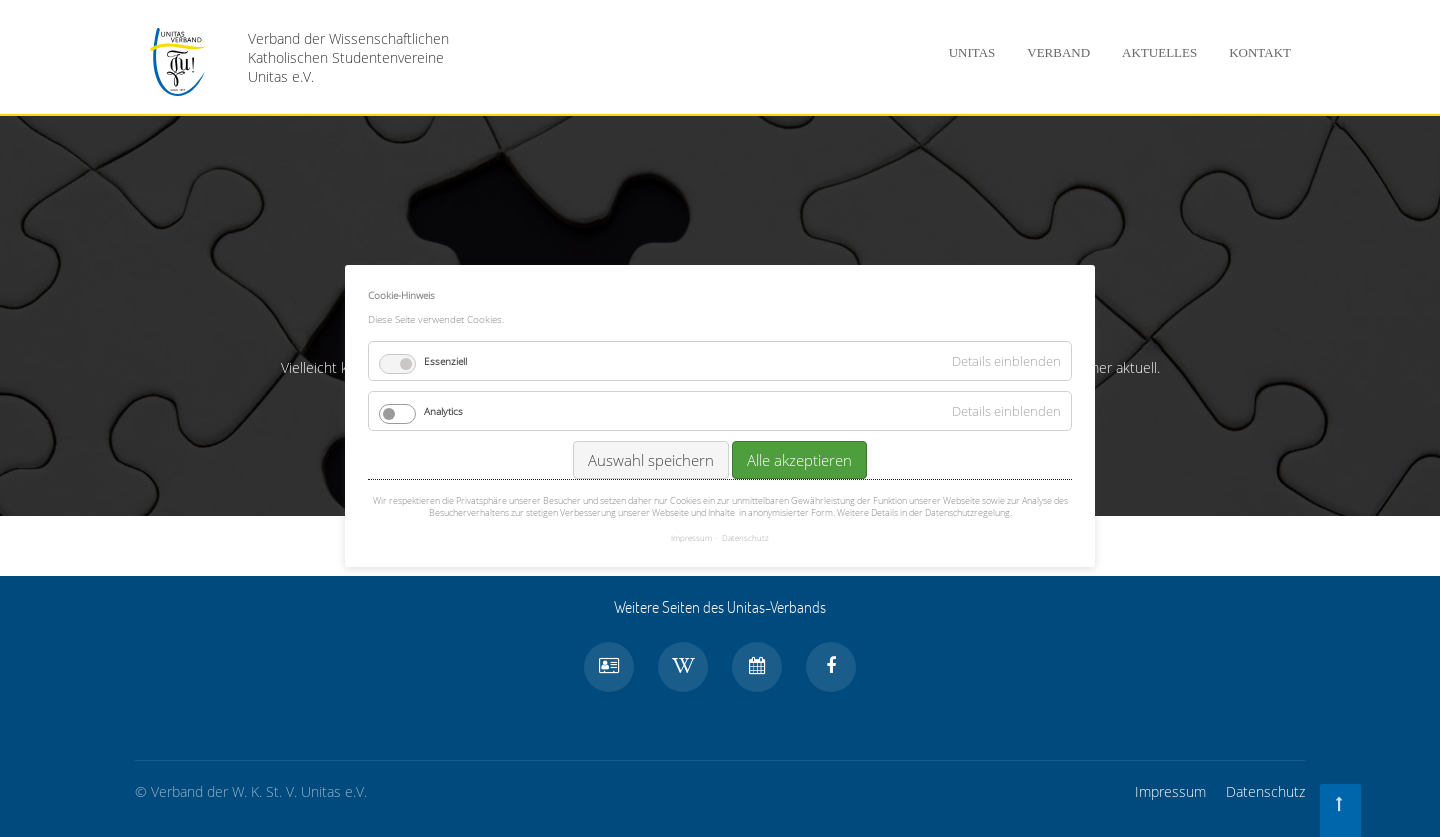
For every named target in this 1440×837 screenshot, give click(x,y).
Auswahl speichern (651, 458)
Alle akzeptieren (799, 458)
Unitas (972, 52)
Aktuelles (1159, 52)
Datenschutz (1265, 791)
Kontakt (1260, 52)
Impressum (1170, 791)
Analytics (443, 409)
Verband (1058, 52)
